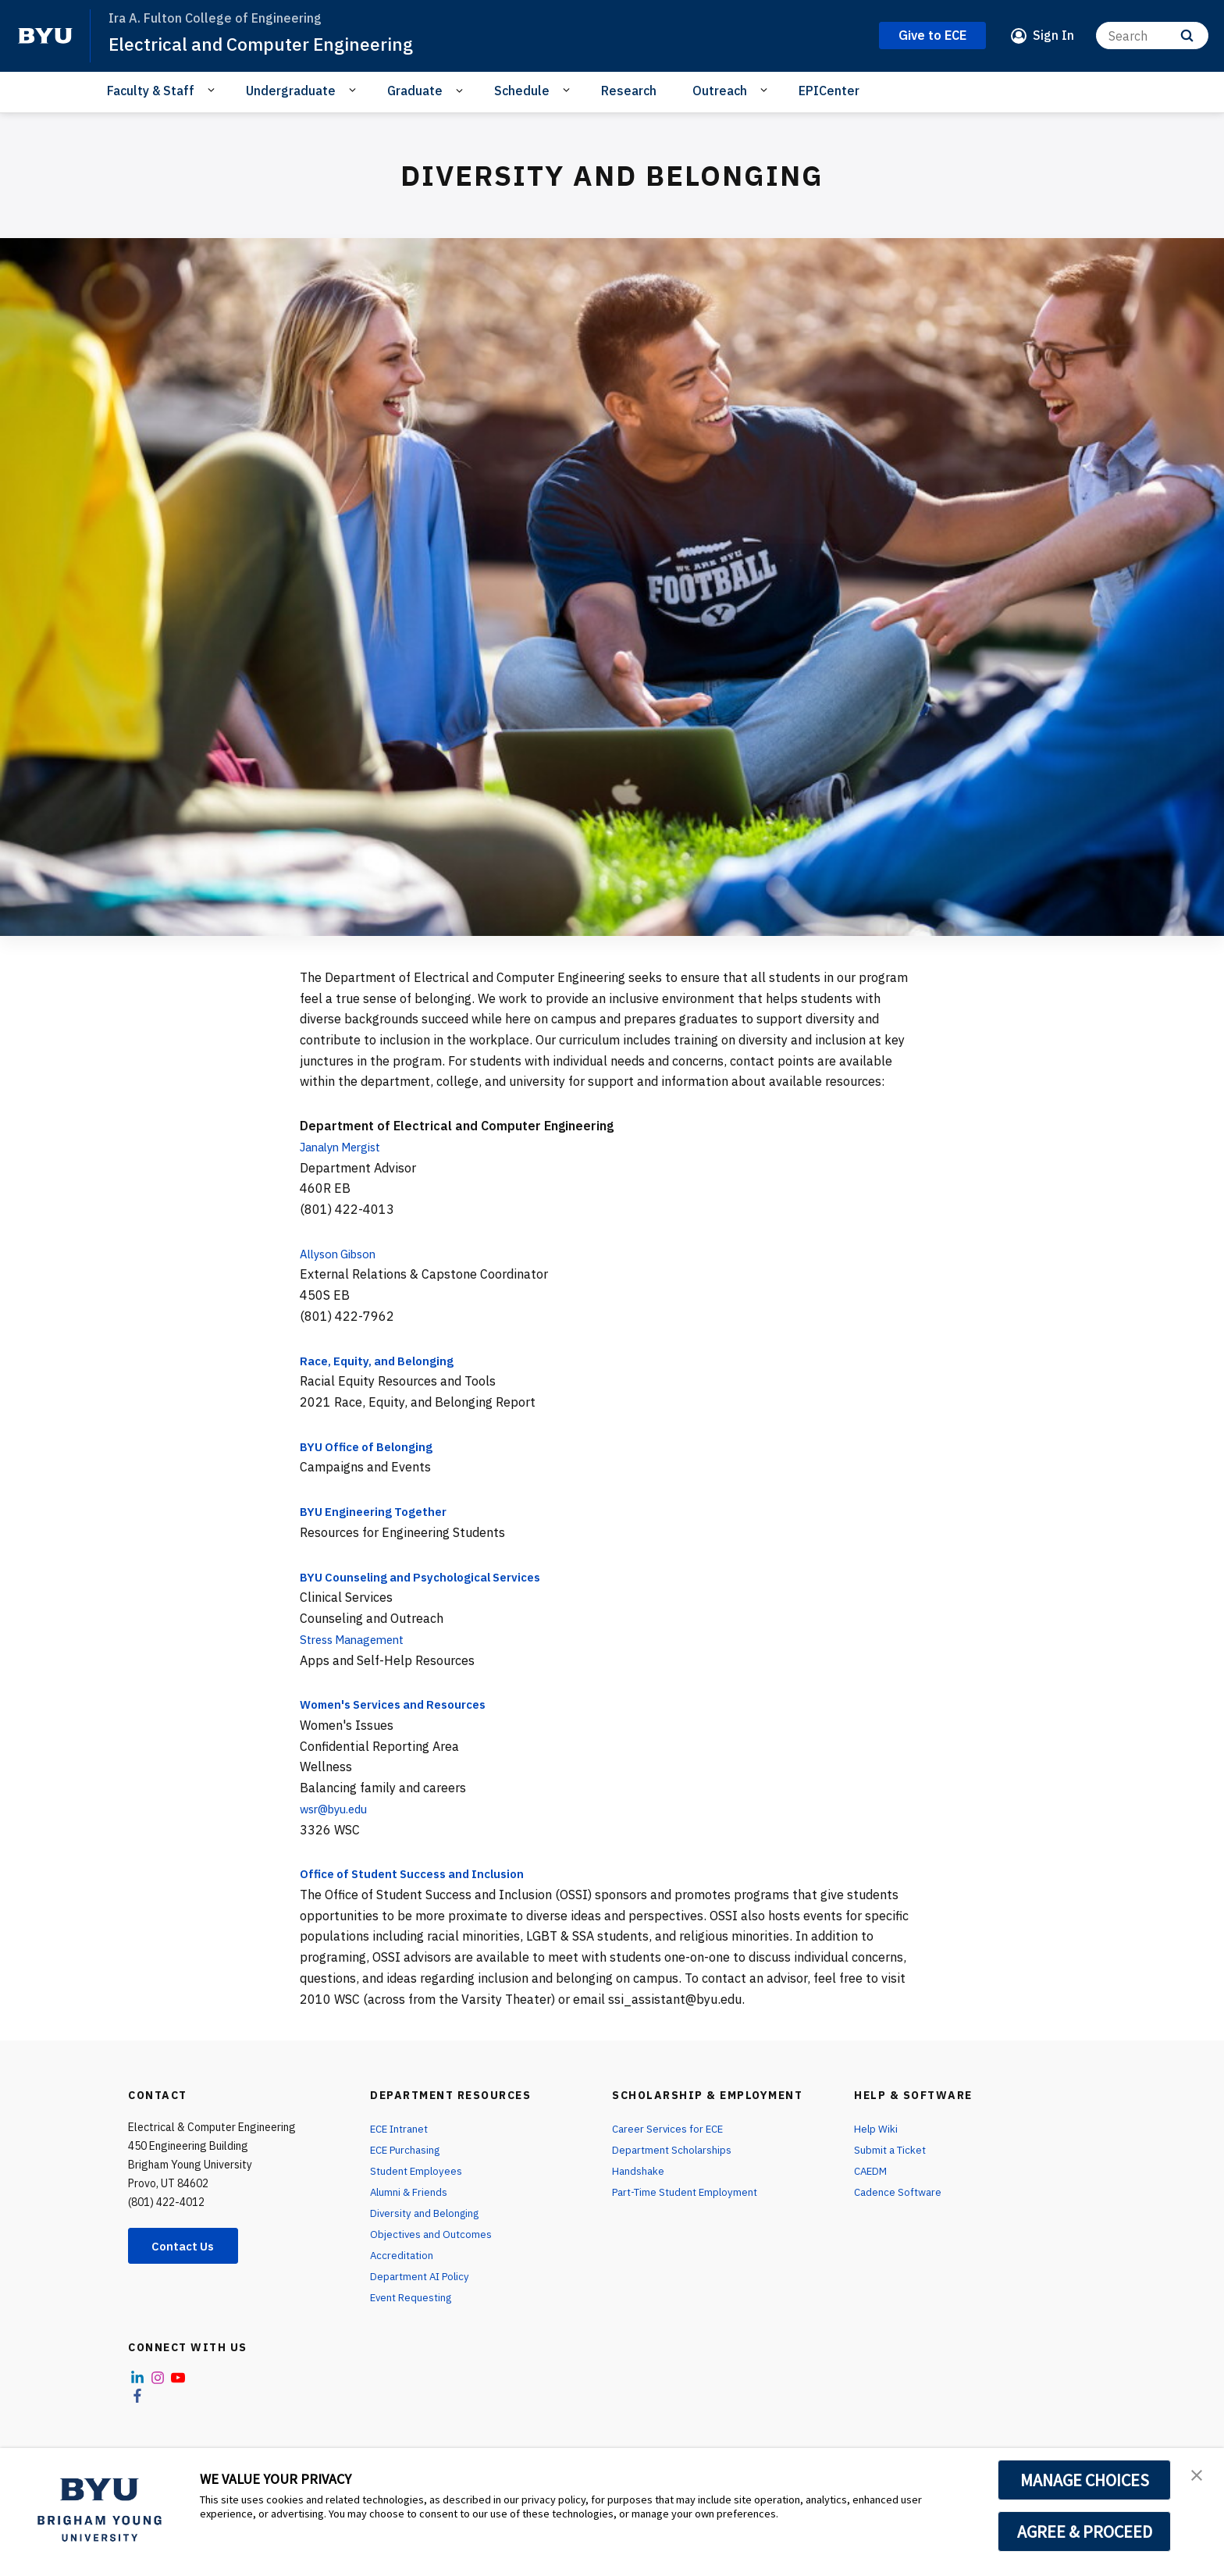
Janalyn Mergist (346, 1147)
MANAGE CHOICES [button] (1084, 2480)
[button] (1198, 2476)
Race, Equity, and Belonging (381, 1360)
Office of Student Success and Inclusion (421, 1873)
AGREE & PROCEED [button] (1084, 2531)
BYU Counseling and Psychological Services (430, 1577)
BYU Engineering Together (377, 1511)
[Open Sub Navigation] (213, 90)
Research (628, 90)
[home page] (45, 36)
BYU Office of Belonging (371, 1446)
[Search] (1152, 35)
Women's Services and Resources (402, 1704)
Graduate (415, 90)
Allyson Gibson (342, 1253)
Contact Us (187, 2246)
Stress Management (358, 1639)
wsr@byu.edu (338, 1808)
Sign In (1053, 35)
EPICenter (829, 90)
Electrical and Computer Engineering (267, 43)
